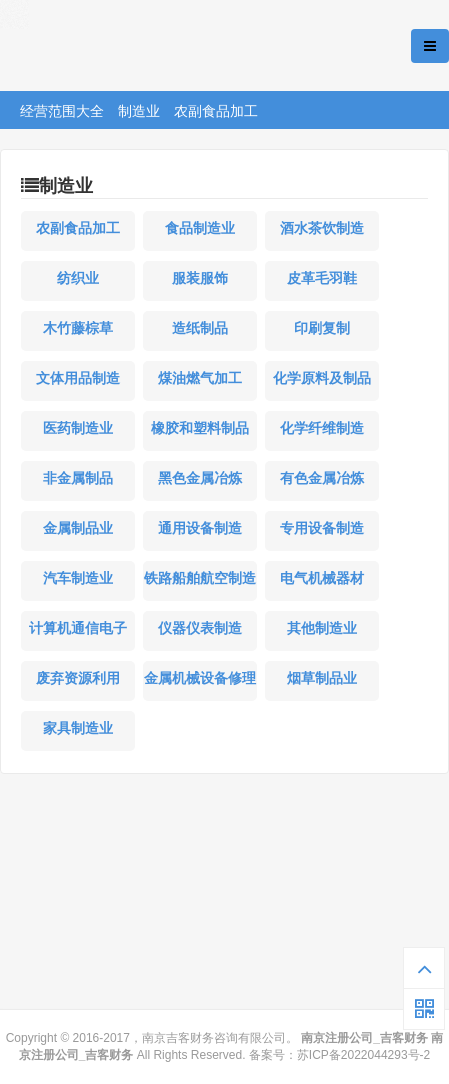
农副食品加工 (216, 111)
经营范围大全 (62, 111)
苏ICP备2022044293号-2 (363, 1055)
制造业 (139, 111)
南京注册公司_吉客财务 (149, 46)
